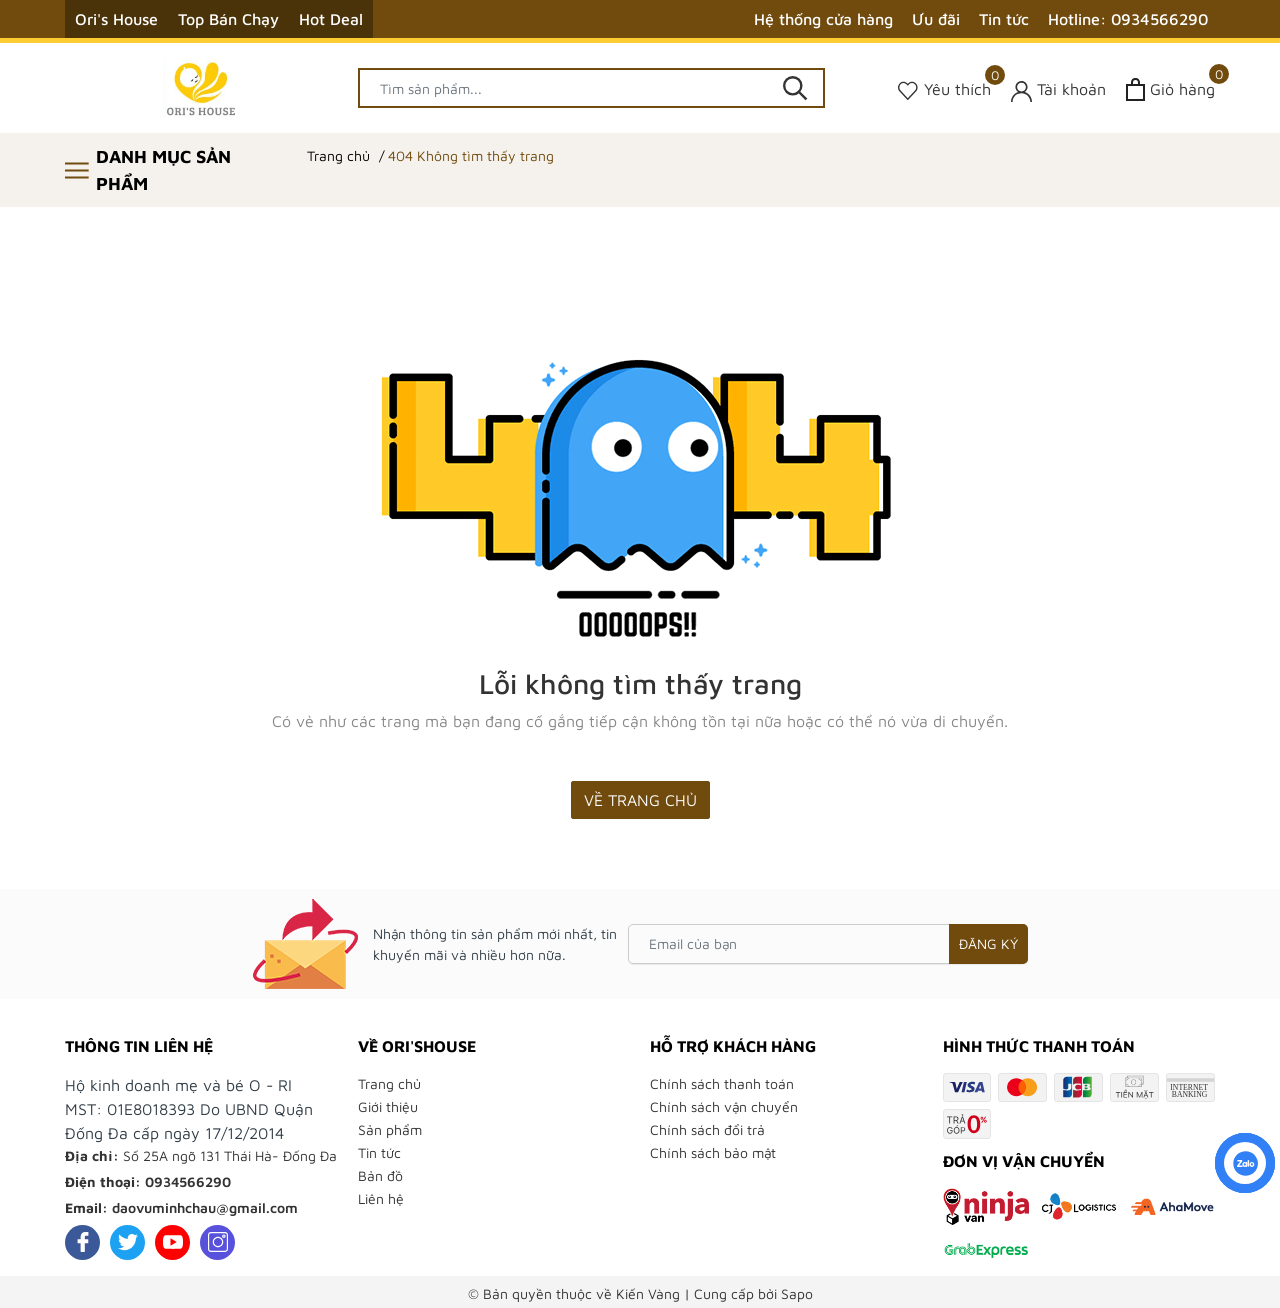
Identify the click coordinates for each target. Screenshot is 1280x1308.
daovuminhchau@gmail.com (205, 1207)
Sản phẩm (390, 1129)
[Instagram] (217, 1242)
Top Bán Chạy (228, 19)
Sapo (797, 1293)
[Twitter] (127, 1242)
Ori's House (116, 19)
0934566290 (188, 1181)
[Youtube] (172, 1242)
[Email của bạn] (828, 944)
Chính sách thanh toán (722, 1083)
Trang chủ (389, 1083)
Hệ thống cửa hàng (823, 19)
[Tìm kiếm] (795, 88)
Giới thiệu (388, 1106)
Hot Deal (331, 19)
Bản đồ (380, 1175)
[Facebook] (82, 1242)
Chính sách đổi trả (707, 1129)
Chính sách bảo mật (713, 1152)
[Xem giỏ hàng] (1170, 89)
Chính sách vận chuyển (724, 1106)
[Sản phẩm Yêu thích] (944, 89)
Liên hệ (381, 1198)
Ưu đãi (936, 19)
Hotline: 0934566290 (1128, 19)
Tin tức (1004, 19)
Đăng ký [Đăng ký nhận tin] (988, 943)
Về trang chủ (640, 800)
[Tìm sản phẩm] (592, 88)
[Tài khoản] (1058, 89)
